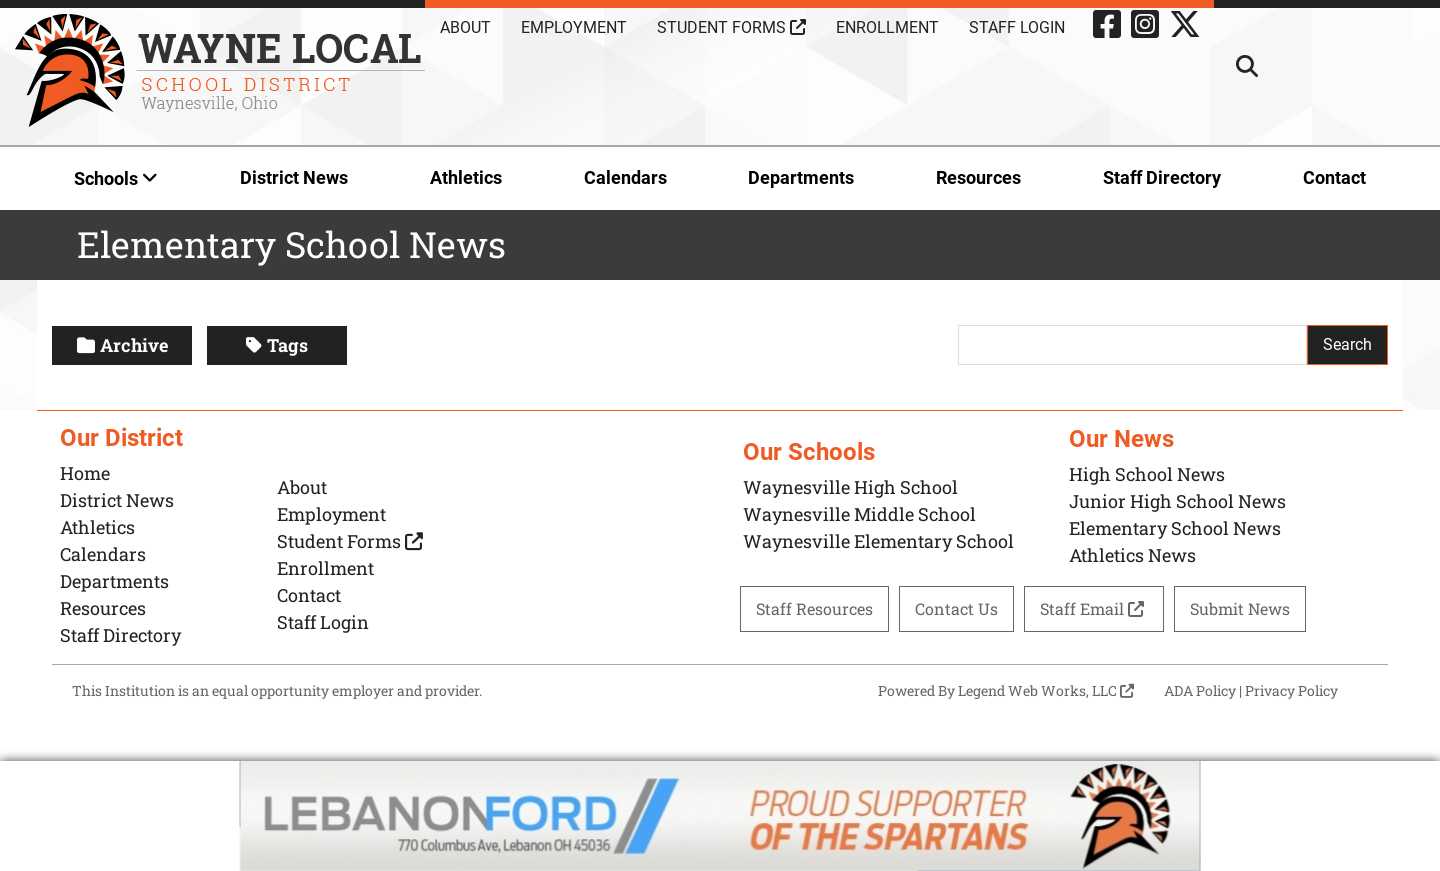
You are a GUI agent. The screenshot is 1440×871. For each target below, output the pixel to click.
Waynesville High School (850, 487)
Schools (116, 178)
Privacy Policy (1291, 690)
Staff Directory (1162, 177)
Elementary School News (1175, 528)
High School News (1147, 474)
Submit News (1240, 608)
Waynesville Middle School (859, 514)
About (465, 27)
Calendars (625, 177)
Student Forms (731, 27)
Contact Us (956, 608)
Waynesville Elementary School (878, 541)
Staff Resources (814, 608)
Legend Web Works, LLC (1046, 690)
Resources (978, 177)
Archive (122, 345)
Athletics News (1132, 555)
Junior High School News (1177, 501)
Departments (801, 177)
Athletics (466, 177)
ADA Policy (1200, 690)
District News (294, 177)
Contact (1334, 177)
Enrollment (887, 27)
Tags (277, 345)
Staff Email (1094, 608)
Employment (574, 27)
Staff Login (1017, 27)
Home (85, 473)
